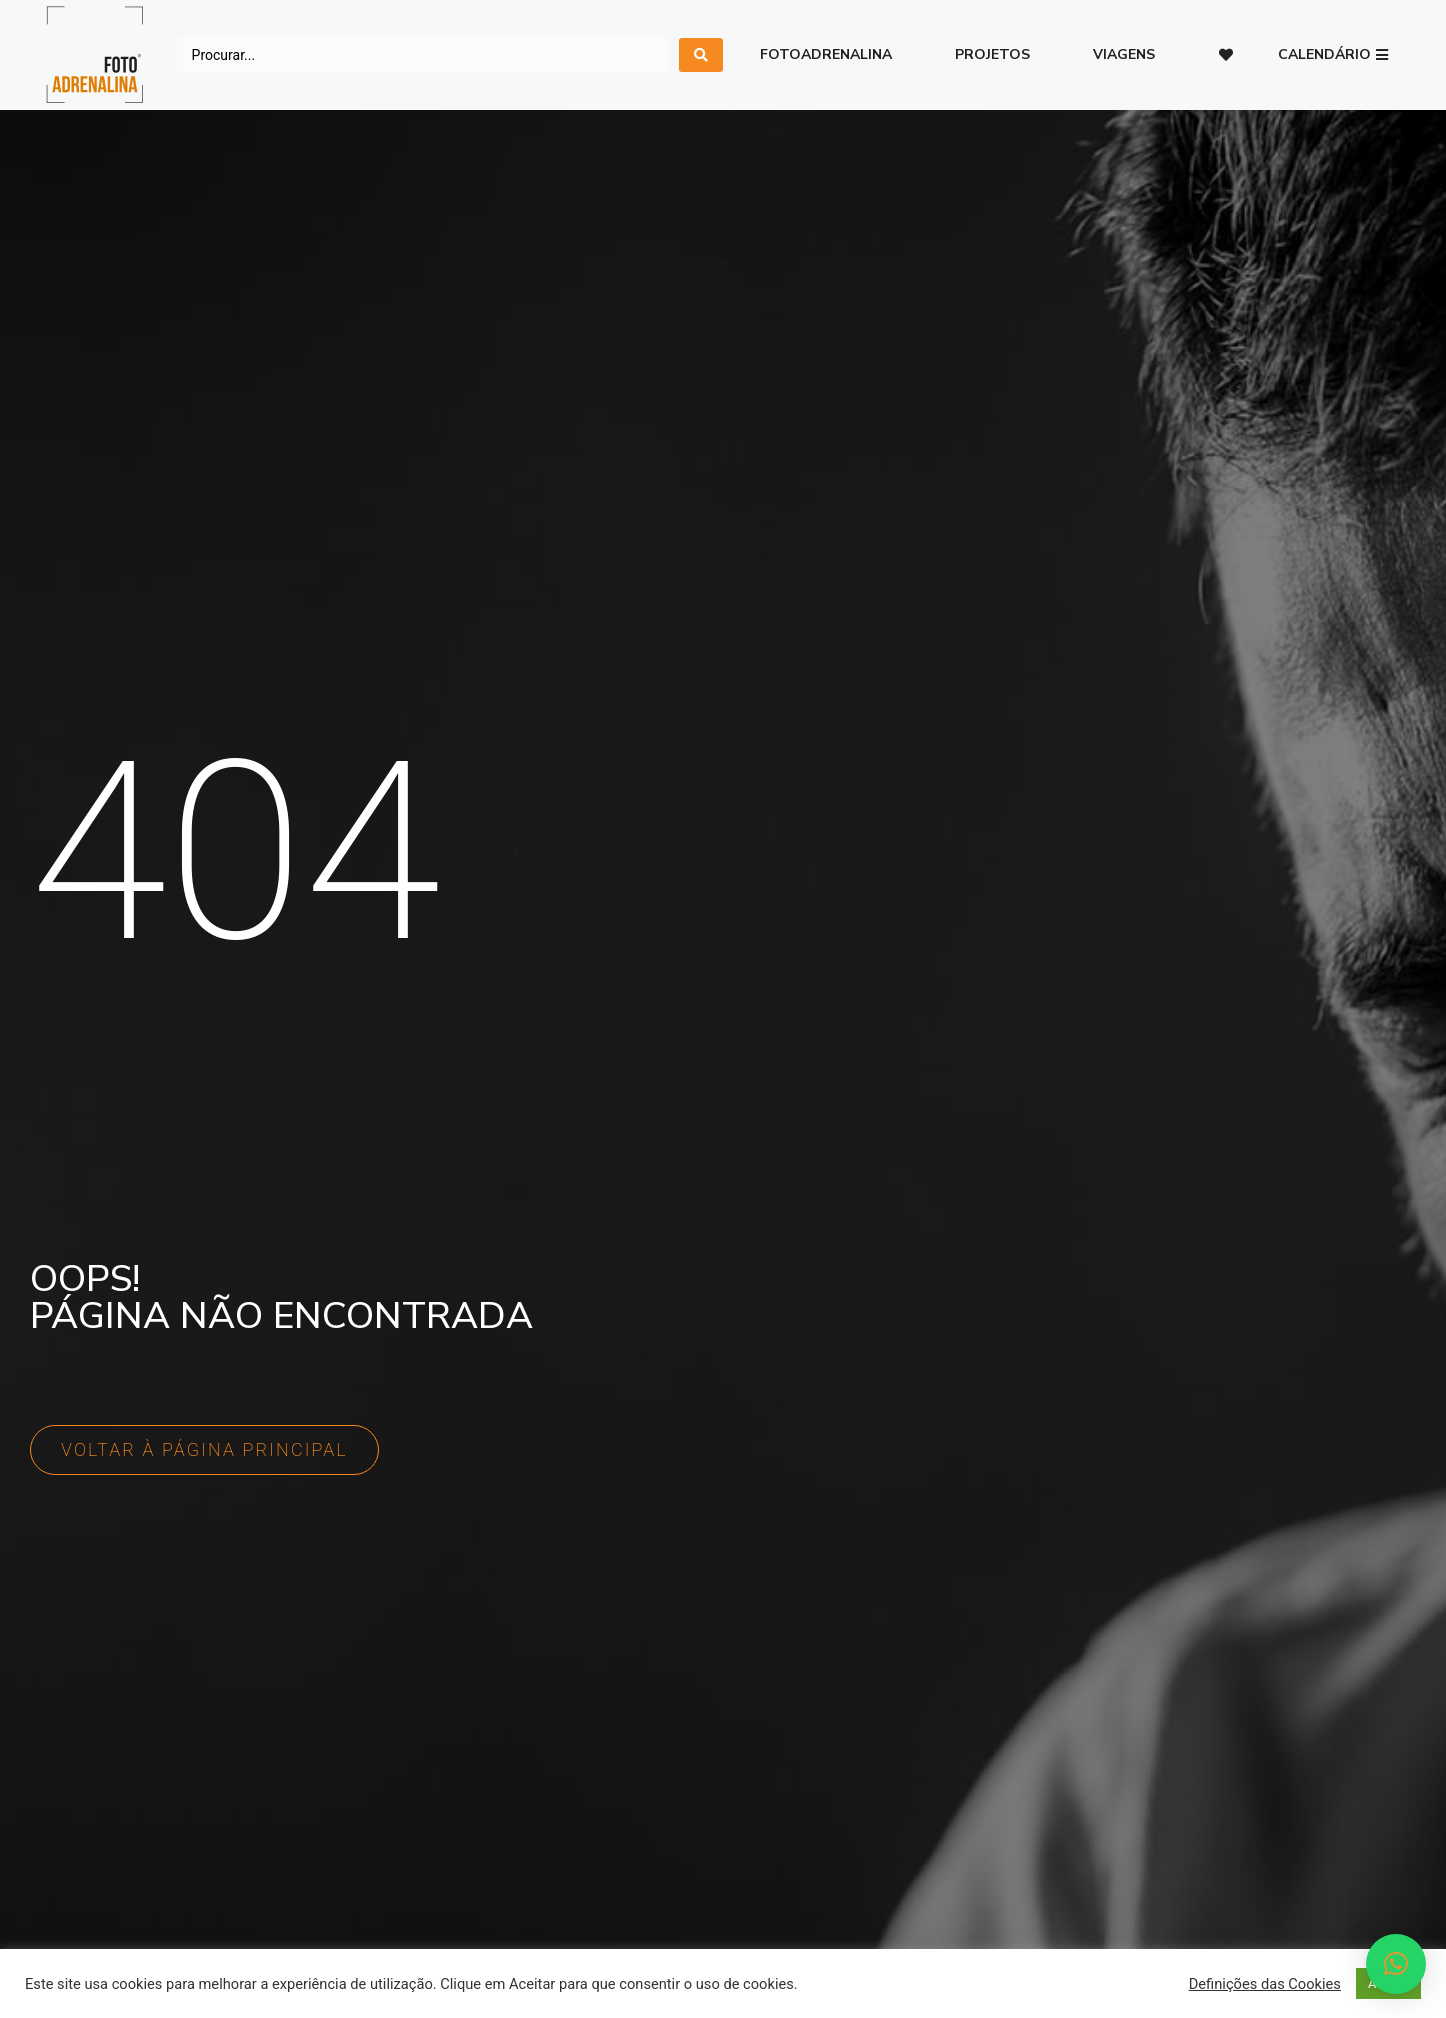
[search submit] (701, 55)
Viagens (1124, 54)
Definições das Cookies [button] (1265, 1984)
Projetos (992, 54)
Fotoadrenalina (826, 54)
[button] (1333, 55)
